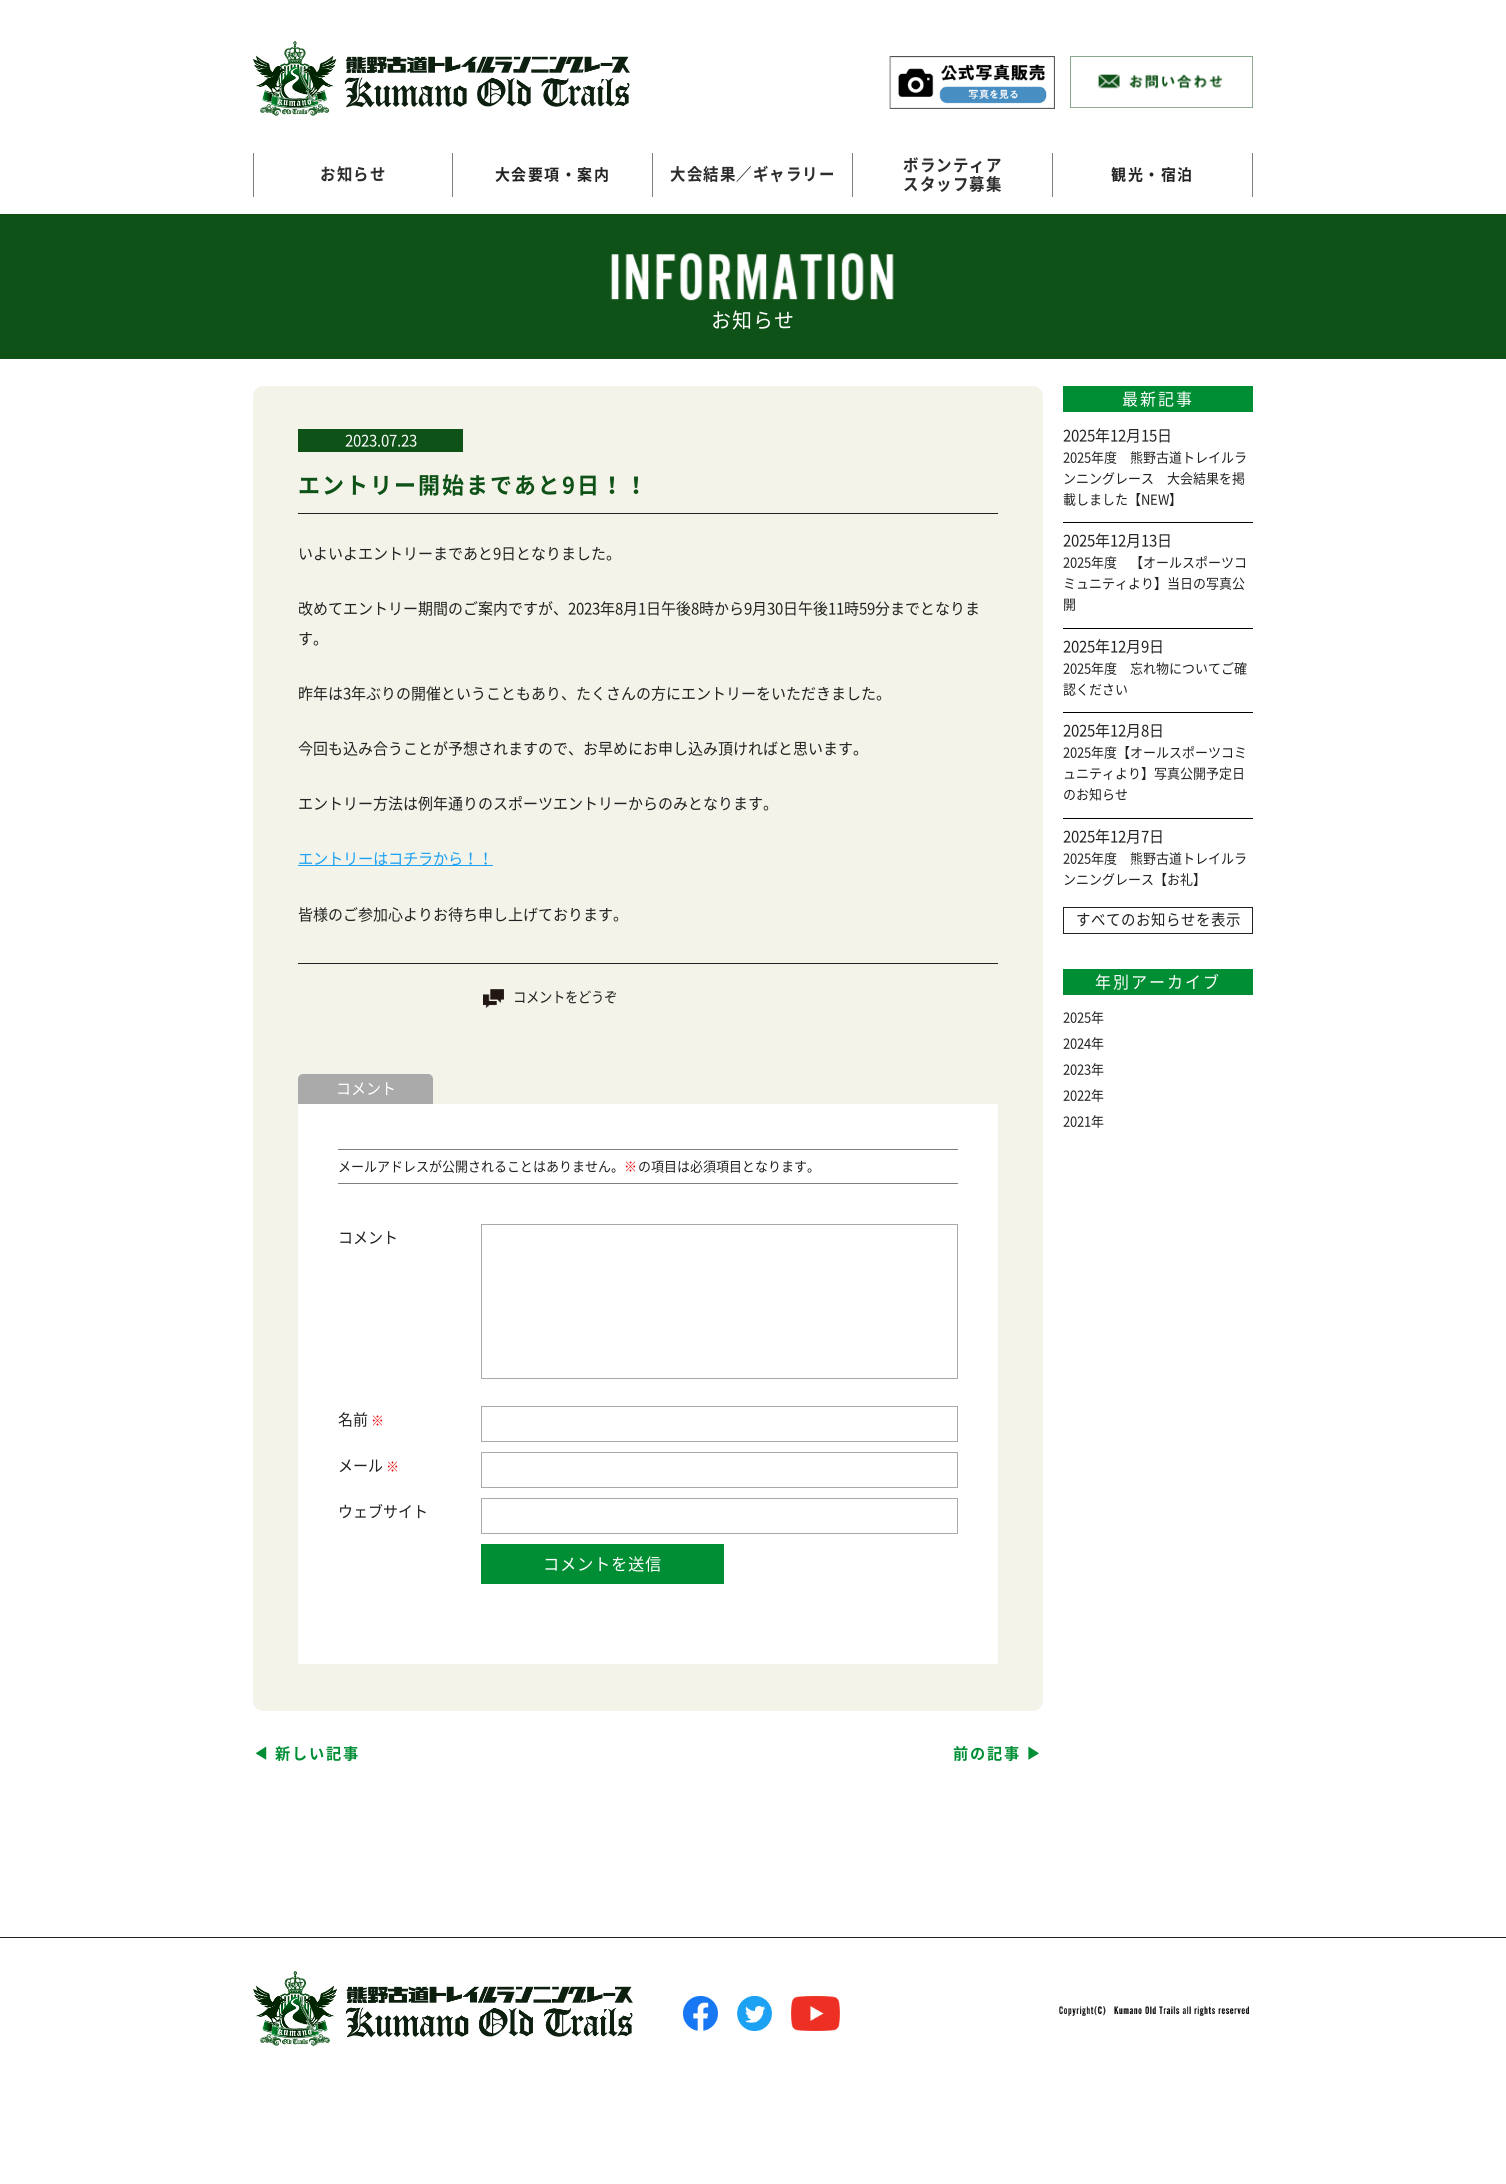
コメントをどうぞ (565, 996)
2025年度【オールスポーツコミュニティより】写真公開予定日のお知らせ (1155, 773)
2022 (1077, 1095)
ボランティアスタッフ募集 (952, 174)
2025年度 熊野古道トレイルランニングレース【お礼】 (1155, 869)
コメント (368, 1236)
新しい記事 (317, 1752)
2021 (1077, 1121)
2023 (1077, 1069)
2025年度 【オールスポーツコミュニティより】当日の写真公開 (1155, 583)
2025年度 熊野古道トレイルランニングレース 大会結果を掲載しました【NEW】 (1155, 478)
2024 (1077, 1043)
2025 (1077, 1017)
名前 (360, 1419)
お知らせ (353, 174)
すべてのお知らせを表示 (1158, 920)
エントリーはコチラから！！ (395, 858)
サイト (405, 1510)
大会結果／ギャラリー (752, 174)
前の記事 (987, 1752)
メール (367, 1465)
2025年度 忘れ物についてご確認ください (1155, 679)
